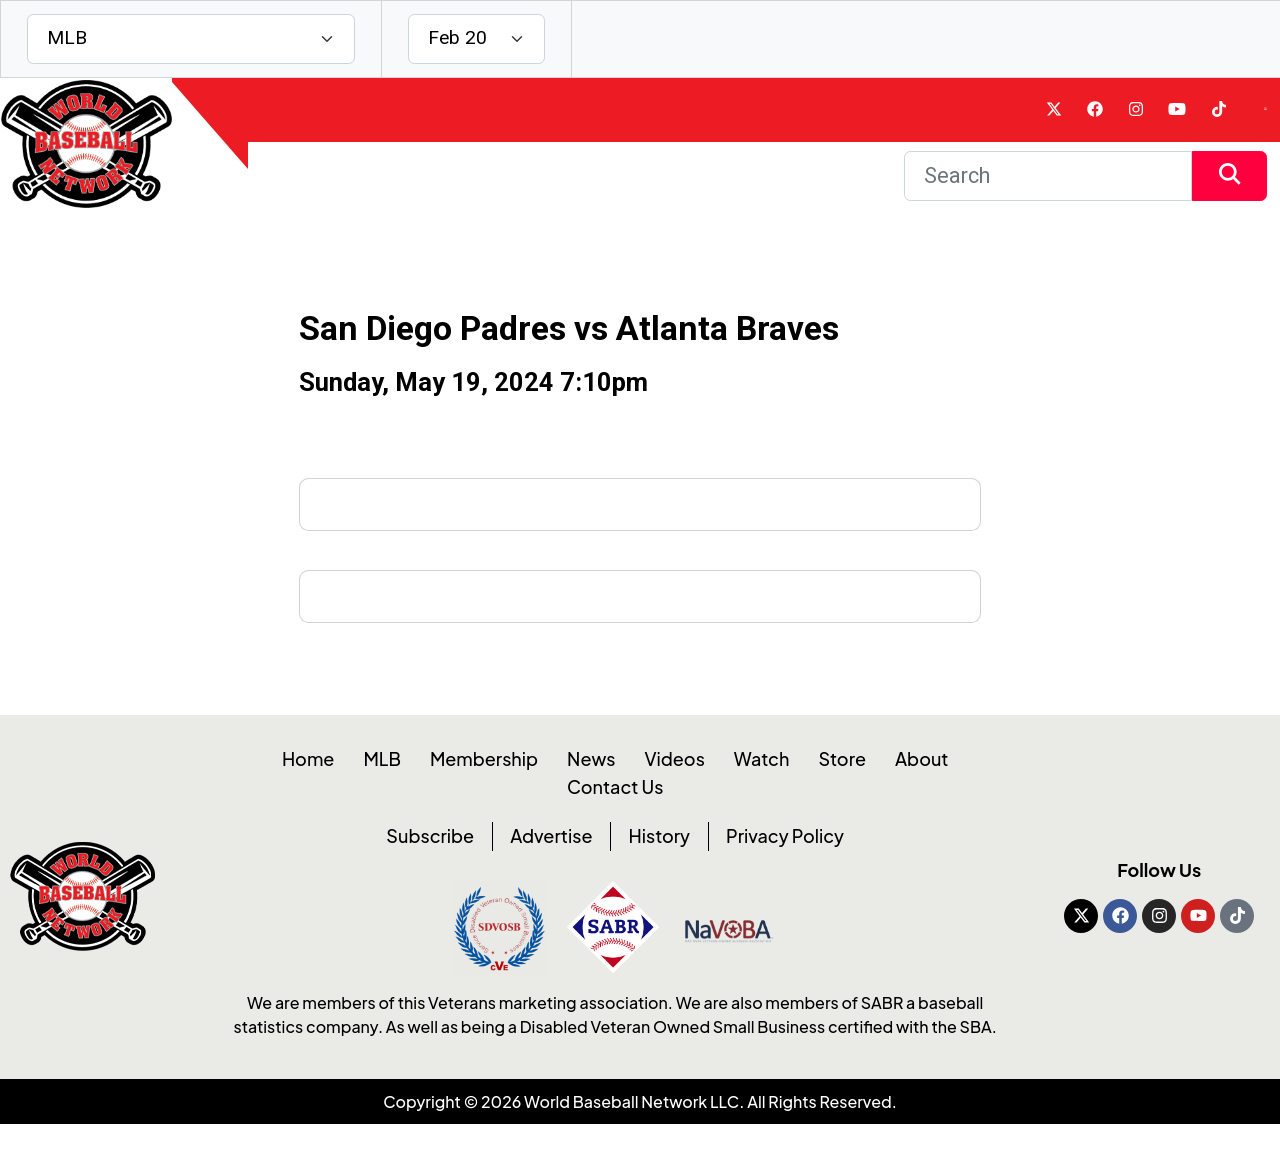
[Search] (1048, 198)
